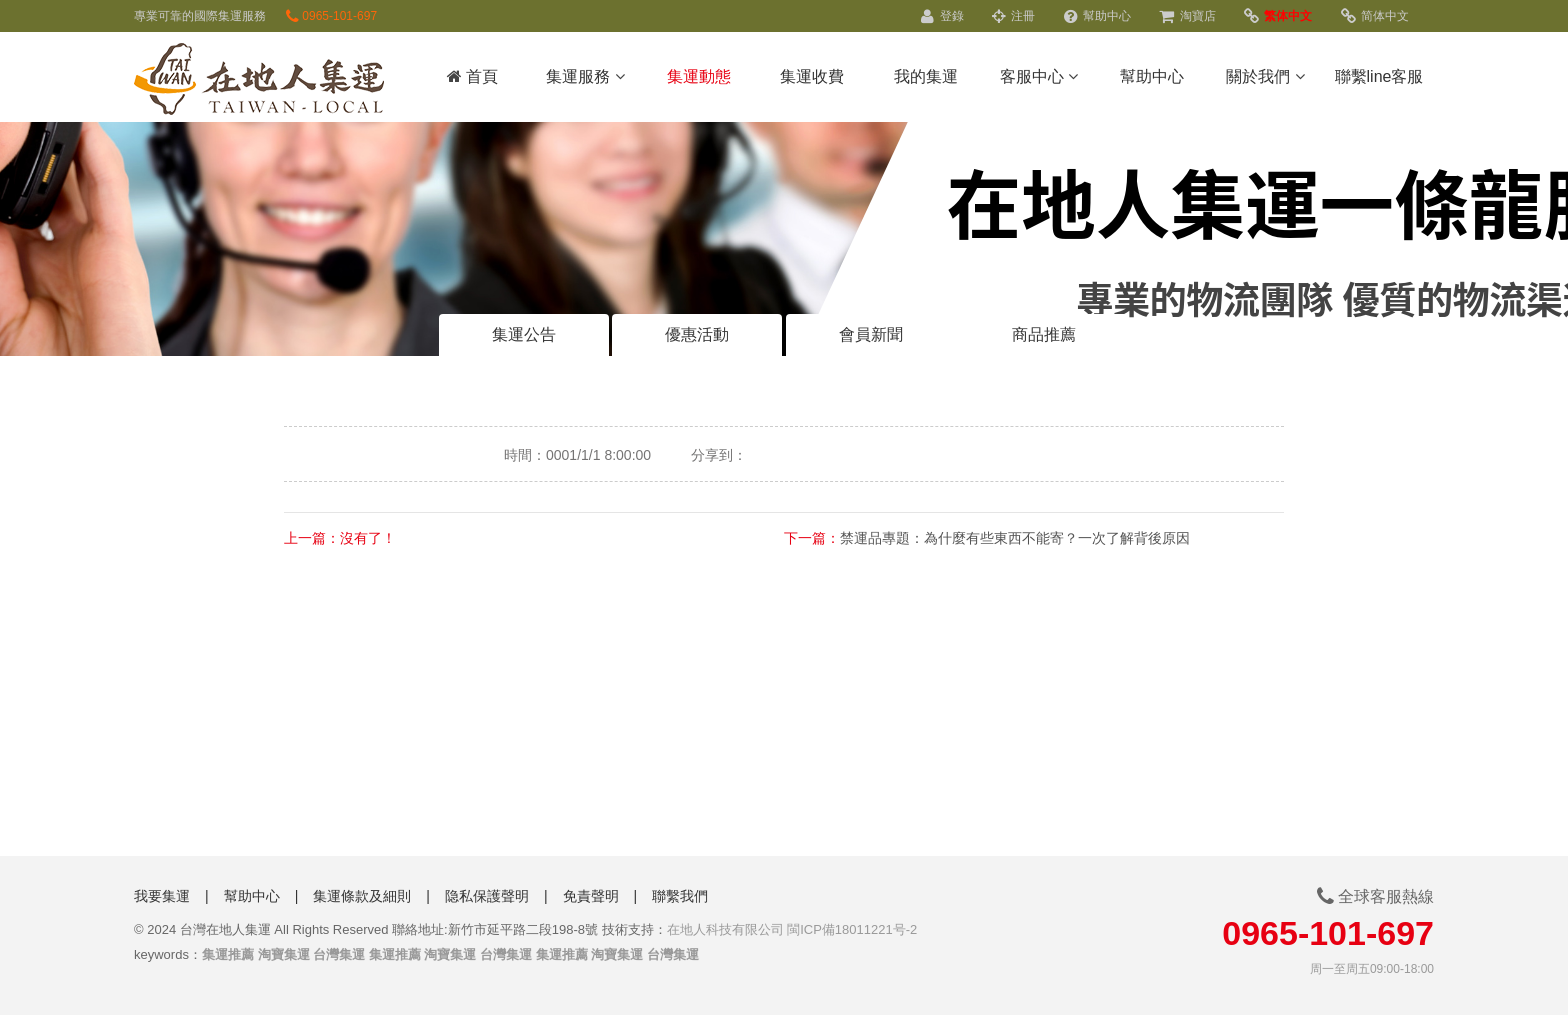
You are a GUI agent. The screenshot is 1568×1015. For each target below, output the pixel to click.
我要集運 (162, 896)
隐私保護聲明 (487, 896)
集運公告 (524, 334)
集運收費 (812, 76)
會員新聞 (871, 334)
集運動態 (699, 76)
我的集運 (926, 76)
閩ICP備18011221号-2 (852, 929)
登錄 (942, 16)
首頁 (472, 76)
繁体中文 (1278, 16)
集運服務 (585, 76)
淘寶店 (1187, 16)
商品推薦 (1044, 334)
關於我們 (1265, 76)
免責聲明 (591, 896)
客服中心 (1039, 76)
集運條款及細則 (362, 896)
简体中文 (1375, 16)
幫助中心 (1097, 16)
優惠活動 (697, 334)
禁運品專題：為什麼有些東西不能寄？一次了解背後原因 (1015, 538)
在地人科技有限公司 (725, 929)
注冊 (1013, 16)
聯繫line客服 (1379, 76)
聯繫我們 (680, 896)
